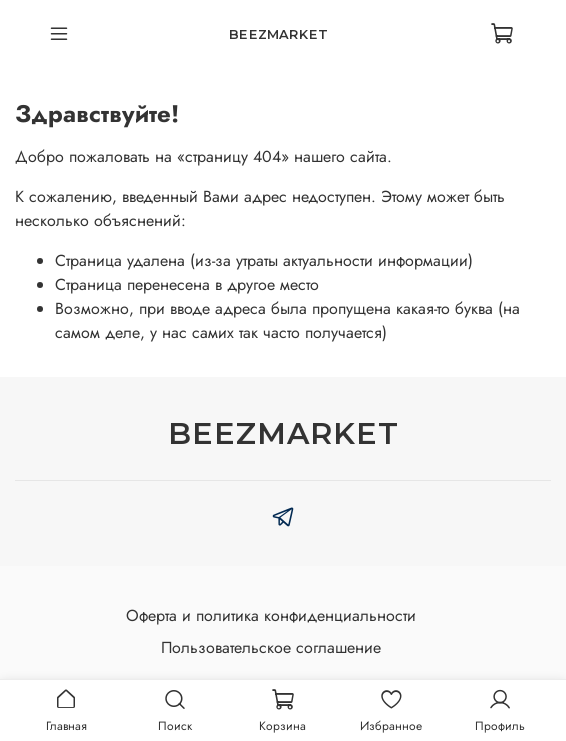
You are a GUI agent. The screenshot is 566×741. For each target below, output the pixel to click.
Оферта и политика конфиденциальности (271, 615)
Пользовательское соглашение (271, 647)
